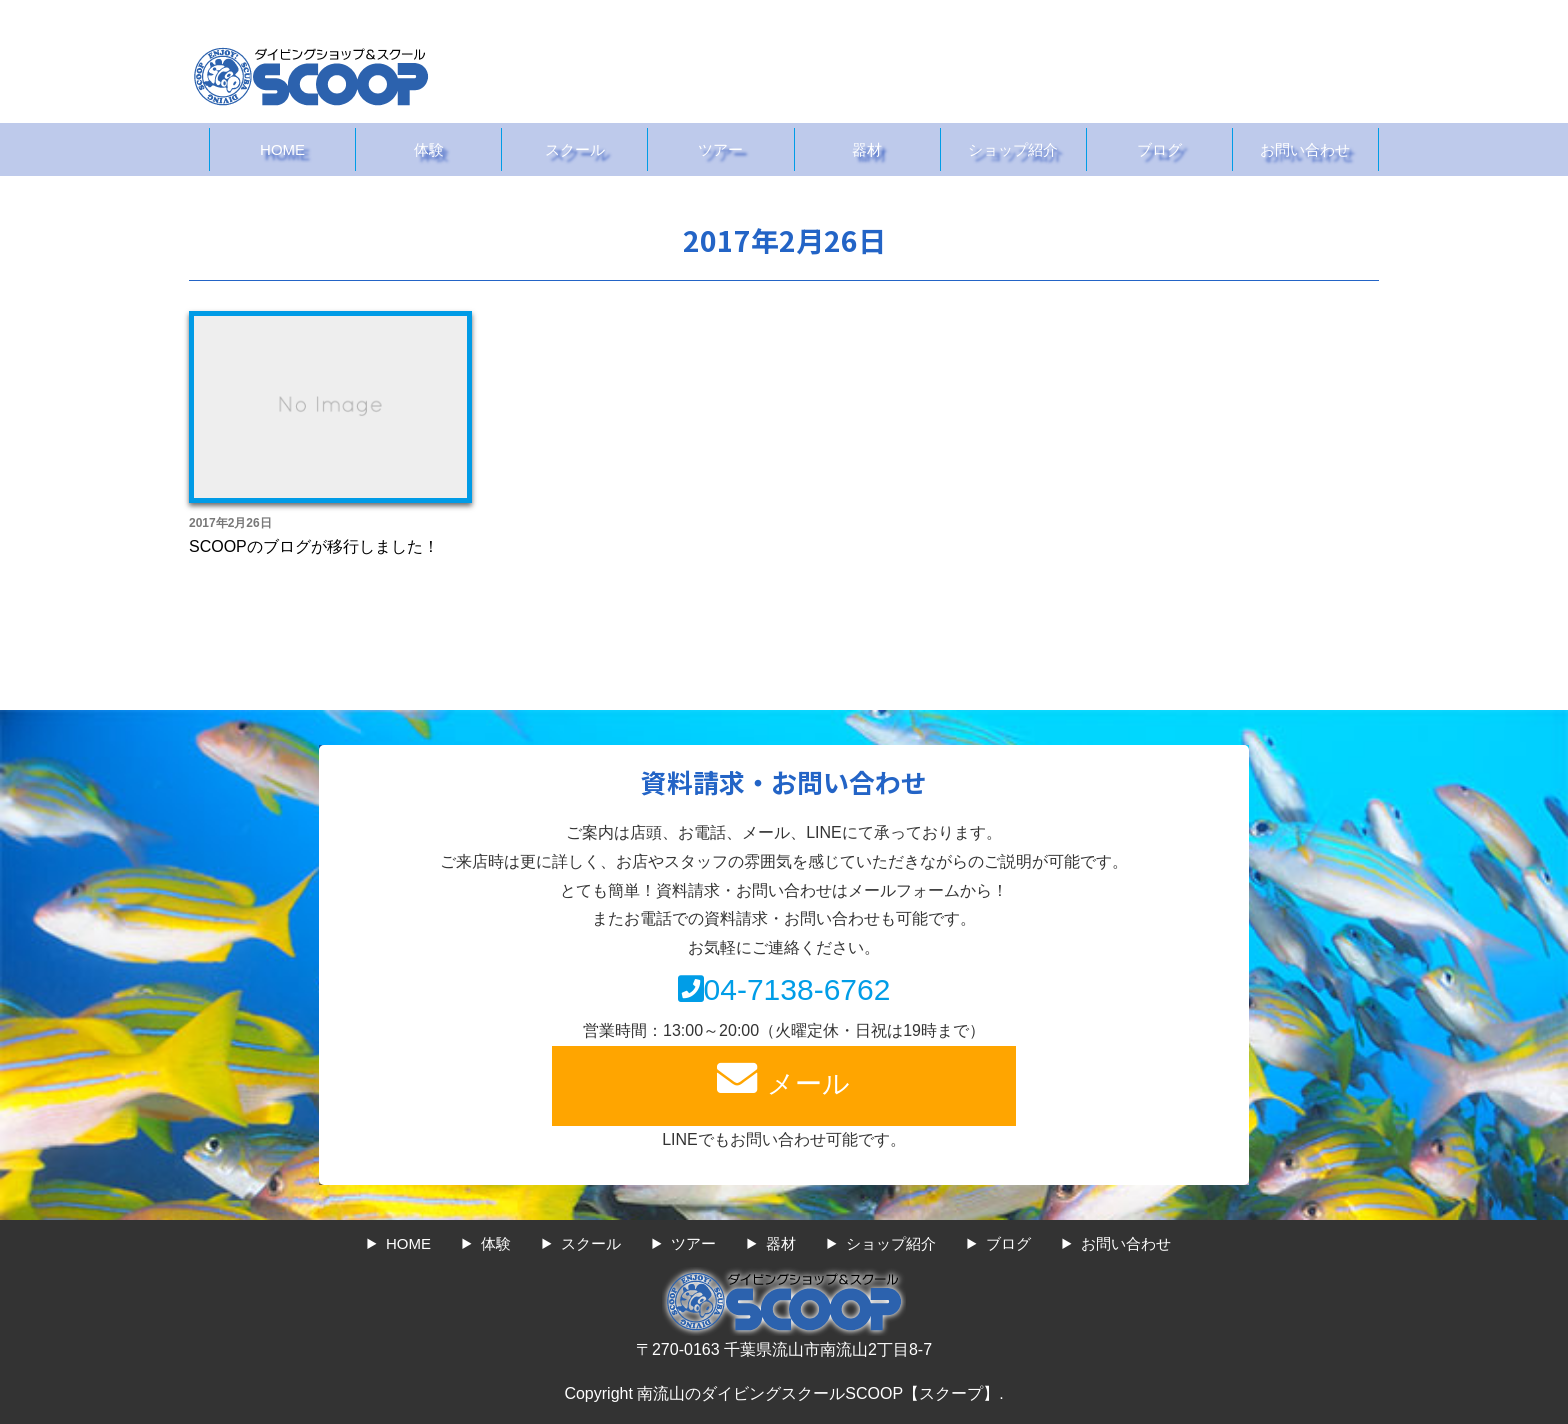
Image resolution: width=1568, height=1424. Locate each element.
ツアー (720, 149)
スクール (575, 149)
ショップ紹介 (1013, 149)
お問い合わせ (1305, 149)
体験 (429, 149)
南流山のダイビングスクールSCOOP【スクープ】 (818, 1393)
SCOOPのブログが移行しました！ (314, 546)
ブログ (1159, 149)
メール (784, 1078)
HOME (282, 149)
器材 (867, 149)
